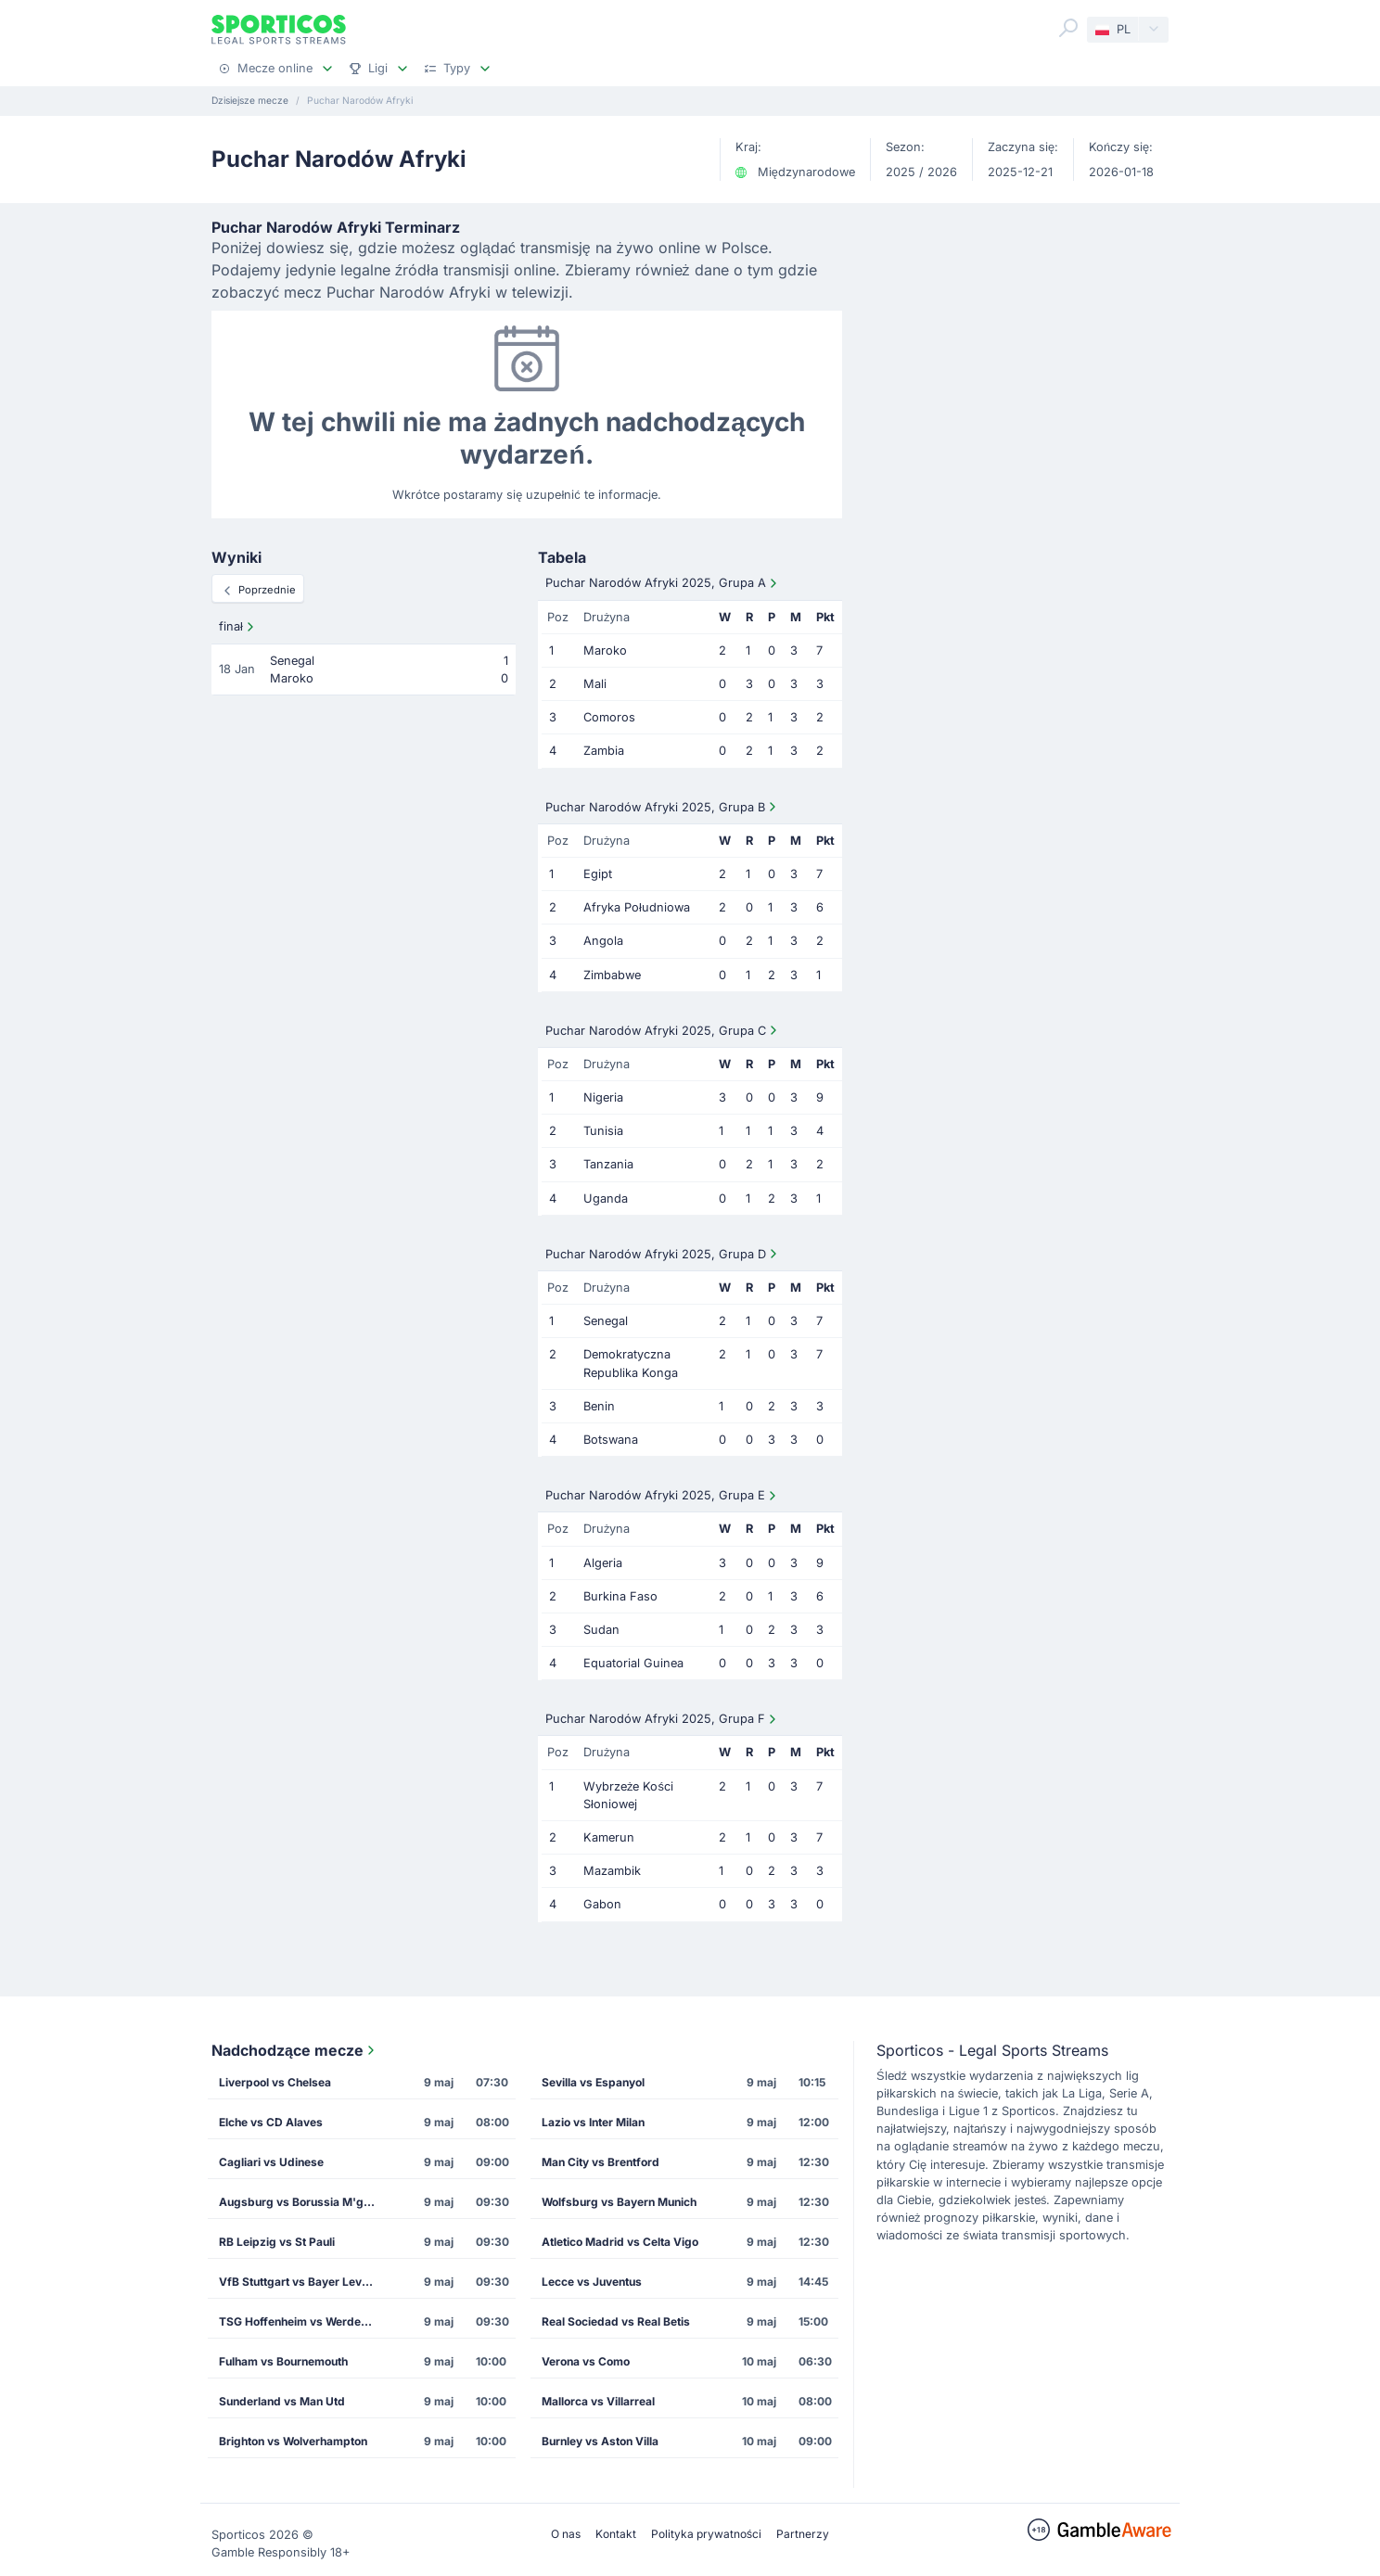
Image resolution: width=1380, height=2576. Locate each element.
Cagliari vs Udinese (271, 2162)
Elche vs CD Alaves (271, 2122)
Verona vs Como (586, 2361)
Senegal (605, 1321)
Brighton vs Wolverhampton (293, 2441)
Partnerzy (802, 2534)
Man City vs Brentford (600, 2162)
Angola (603, 941)
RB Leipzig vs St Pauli (277, 2242)
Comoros (609, 717)
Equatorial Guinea (633, 1663)
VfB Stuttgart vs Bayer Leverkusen (303, 2282)
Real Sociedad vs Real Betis (616, 2321)
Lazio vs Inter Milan (593, 2122)
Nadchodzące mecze (294, 2050)
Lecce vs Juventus (592, 2282)
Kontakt (615, 2534)
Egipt (597, 874)
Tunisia (603, 1131)
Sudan (601, 1630)
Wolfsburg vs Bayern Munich (619, 2202)
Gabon (602, 1904)
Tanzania (608, 1164)
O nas (566, 2534)
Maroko (605, 650)
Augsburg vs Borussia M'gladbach (303, 2202)
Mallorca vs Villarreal (598, 2401)
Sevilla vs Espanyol (593, 2082)
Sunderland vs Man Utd (282, 2401)
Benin (599, 1406)
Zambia (603, 751)
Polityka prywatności (706, 2534)
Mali (595, 684)
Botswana (610, 1440)
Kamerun (608, 1837)
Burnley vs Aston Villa (600, 2441)
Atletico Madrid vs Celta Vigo (620, 2242)
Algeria (602, 1563)
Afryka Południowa (636, 907)
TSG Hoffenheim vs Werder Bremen (303, 2321)
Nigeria (603, 1097)
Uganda (605, 1198)
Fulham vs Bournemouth (283, 2361)
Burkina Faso (620, 1596)
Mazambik (612, 1871)
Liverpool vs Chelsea (275, 2082)
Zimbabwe (612, 975)
